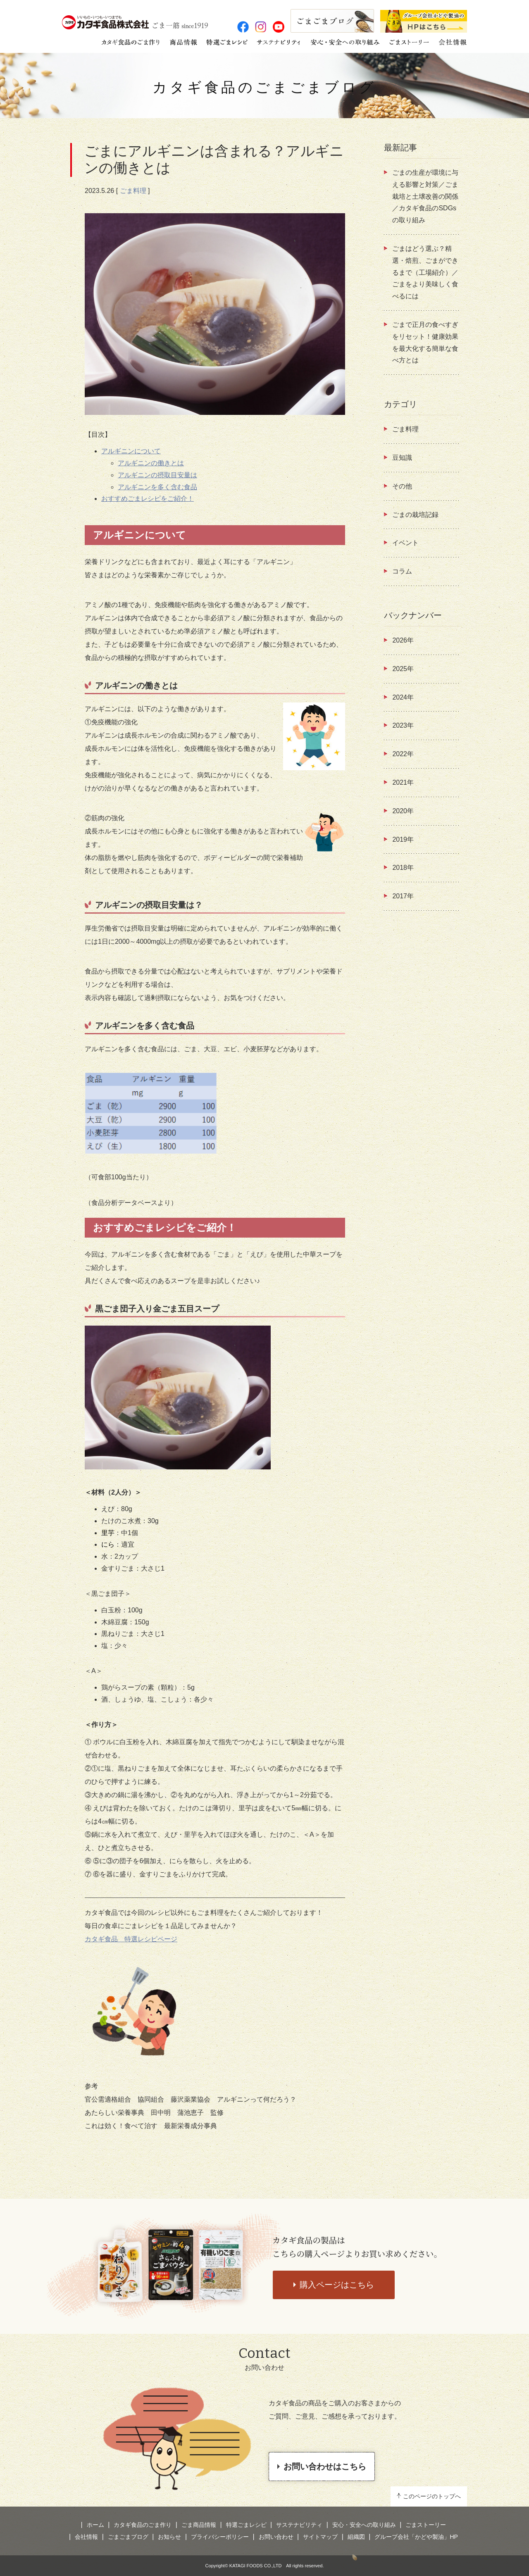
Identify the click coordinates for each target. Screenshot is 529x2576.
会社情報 (86, 2536)
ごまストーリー (425, 2524)
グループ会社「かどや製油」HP (416, 2536)
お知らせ (169, 2536)
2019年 (403, 839)
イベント (405, 542)
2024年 (403, 697)
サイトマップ (320, 2536)
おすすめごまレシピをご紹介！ (147, 498)
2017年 (403, 896)
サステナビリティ (299, 2524)
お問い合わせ (276, 2536)
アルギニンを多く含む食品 (157, 486)
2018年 (403, 867)
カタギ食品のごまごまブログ (264, 87)
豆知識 (402, 457)
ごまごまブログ (128, 2536)
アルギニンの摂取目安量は (157, 475)
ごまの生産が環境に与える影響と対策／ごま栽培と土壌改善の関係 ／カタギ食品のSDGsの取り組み (425, 196)
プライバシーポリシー (220, 2536)
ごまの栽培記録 (415, 514)
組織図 (356, 2536)
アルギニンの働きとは (151, 463)
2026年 (403, 640)
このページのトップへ (432, 2496)
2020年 (403, 810)
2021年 (403, 782)
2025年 (403, 668)
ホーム (95, 2524)
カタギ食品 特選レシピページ (131, 1939)
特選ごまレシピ (246, 2524)
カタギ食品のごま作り (143, 2524)
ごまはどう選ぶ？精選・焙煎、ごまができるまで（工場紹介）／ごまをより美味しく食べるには (425, 272)
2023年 (403, 725)
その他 (402, 486)
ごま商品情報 (198, 2524)
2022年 (403, 753)
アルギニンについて (131, 451)
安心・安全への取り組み (364, 2524)
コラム (402, 571)
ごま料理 (133, 190)
